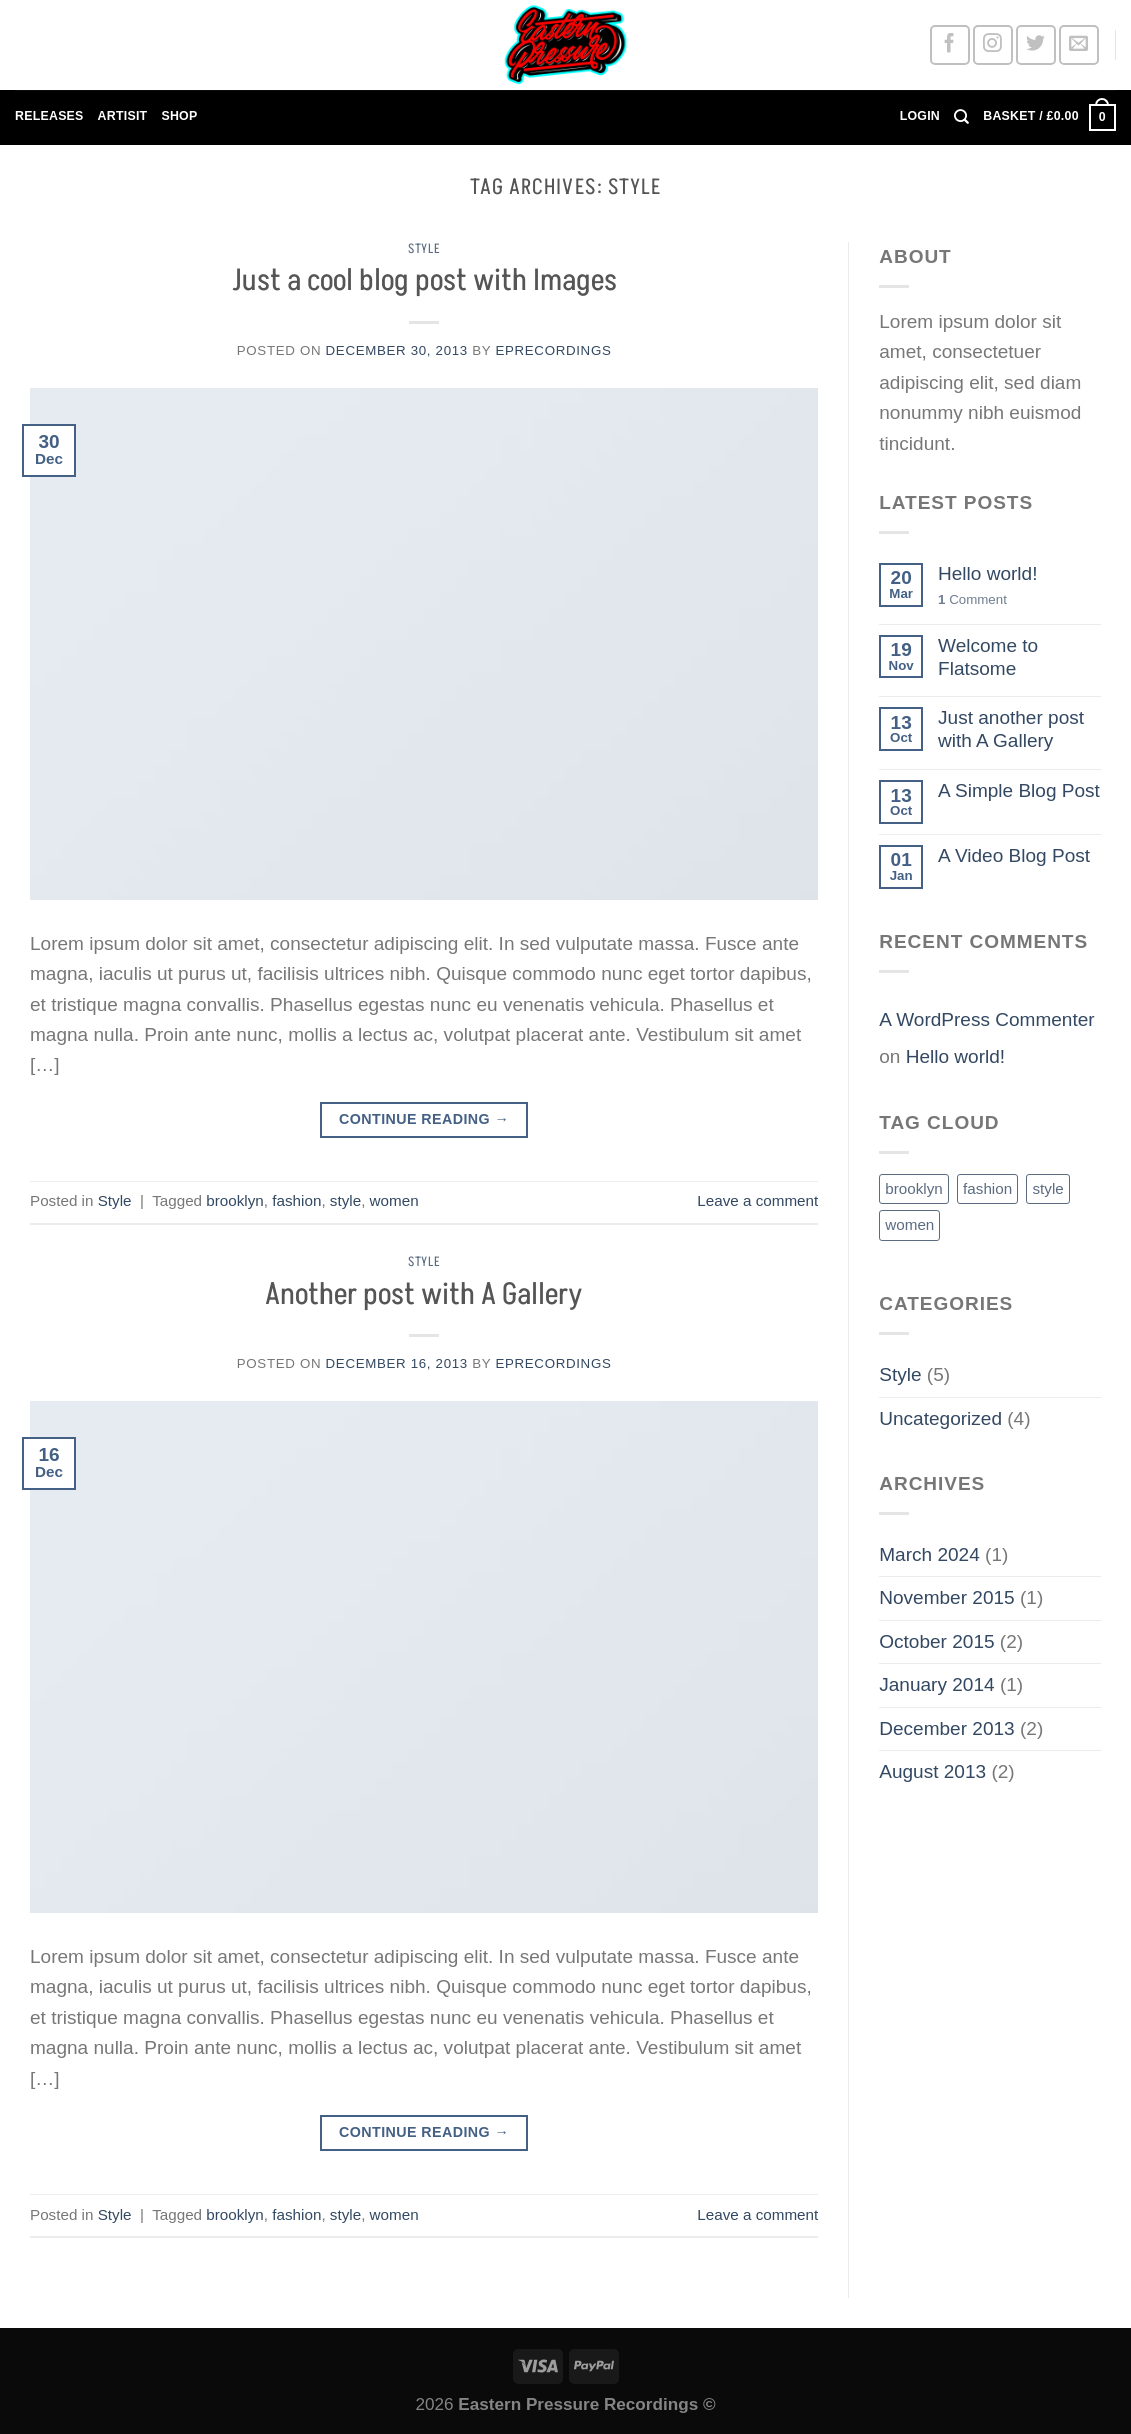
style (345, 1200)
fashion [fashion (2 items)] (987, 1188)
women (394, 1200)
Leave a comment (757, 1200)
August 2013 (932, 1771)
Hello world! (987, 573)
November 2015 (946, 1597)
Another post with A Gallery (424, 1295)
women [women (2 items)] (909, 1224)
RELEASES (49, 116)
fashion (296, 1200)
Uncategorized (940, 1418)
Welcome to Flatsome (988, 657)
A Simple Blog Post (1019, 790)
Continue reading (424, 1119)
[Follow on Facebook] (949, 44)
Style (424, 249)
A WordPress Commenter (986, 1019)
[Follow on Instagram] (992, 44)
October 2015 (936, 1641)
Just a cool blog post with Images (424, 281)
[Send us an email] (1078, 44)
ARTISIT (123, 116)
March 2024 (929, 1554)
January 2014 (936, 1684)
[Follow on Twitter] (1035, 44)
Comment (972, 599)
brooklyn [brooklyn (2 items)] (914, 1188)
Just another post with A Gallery (1011, 729)
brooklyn (235, 1200)
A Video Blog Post (1014, 855)
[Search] (961, 117)
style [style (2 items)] (1047, 1188)
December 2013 (946, 1728)
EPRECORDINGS (553, 350)
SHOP (179, 116)
